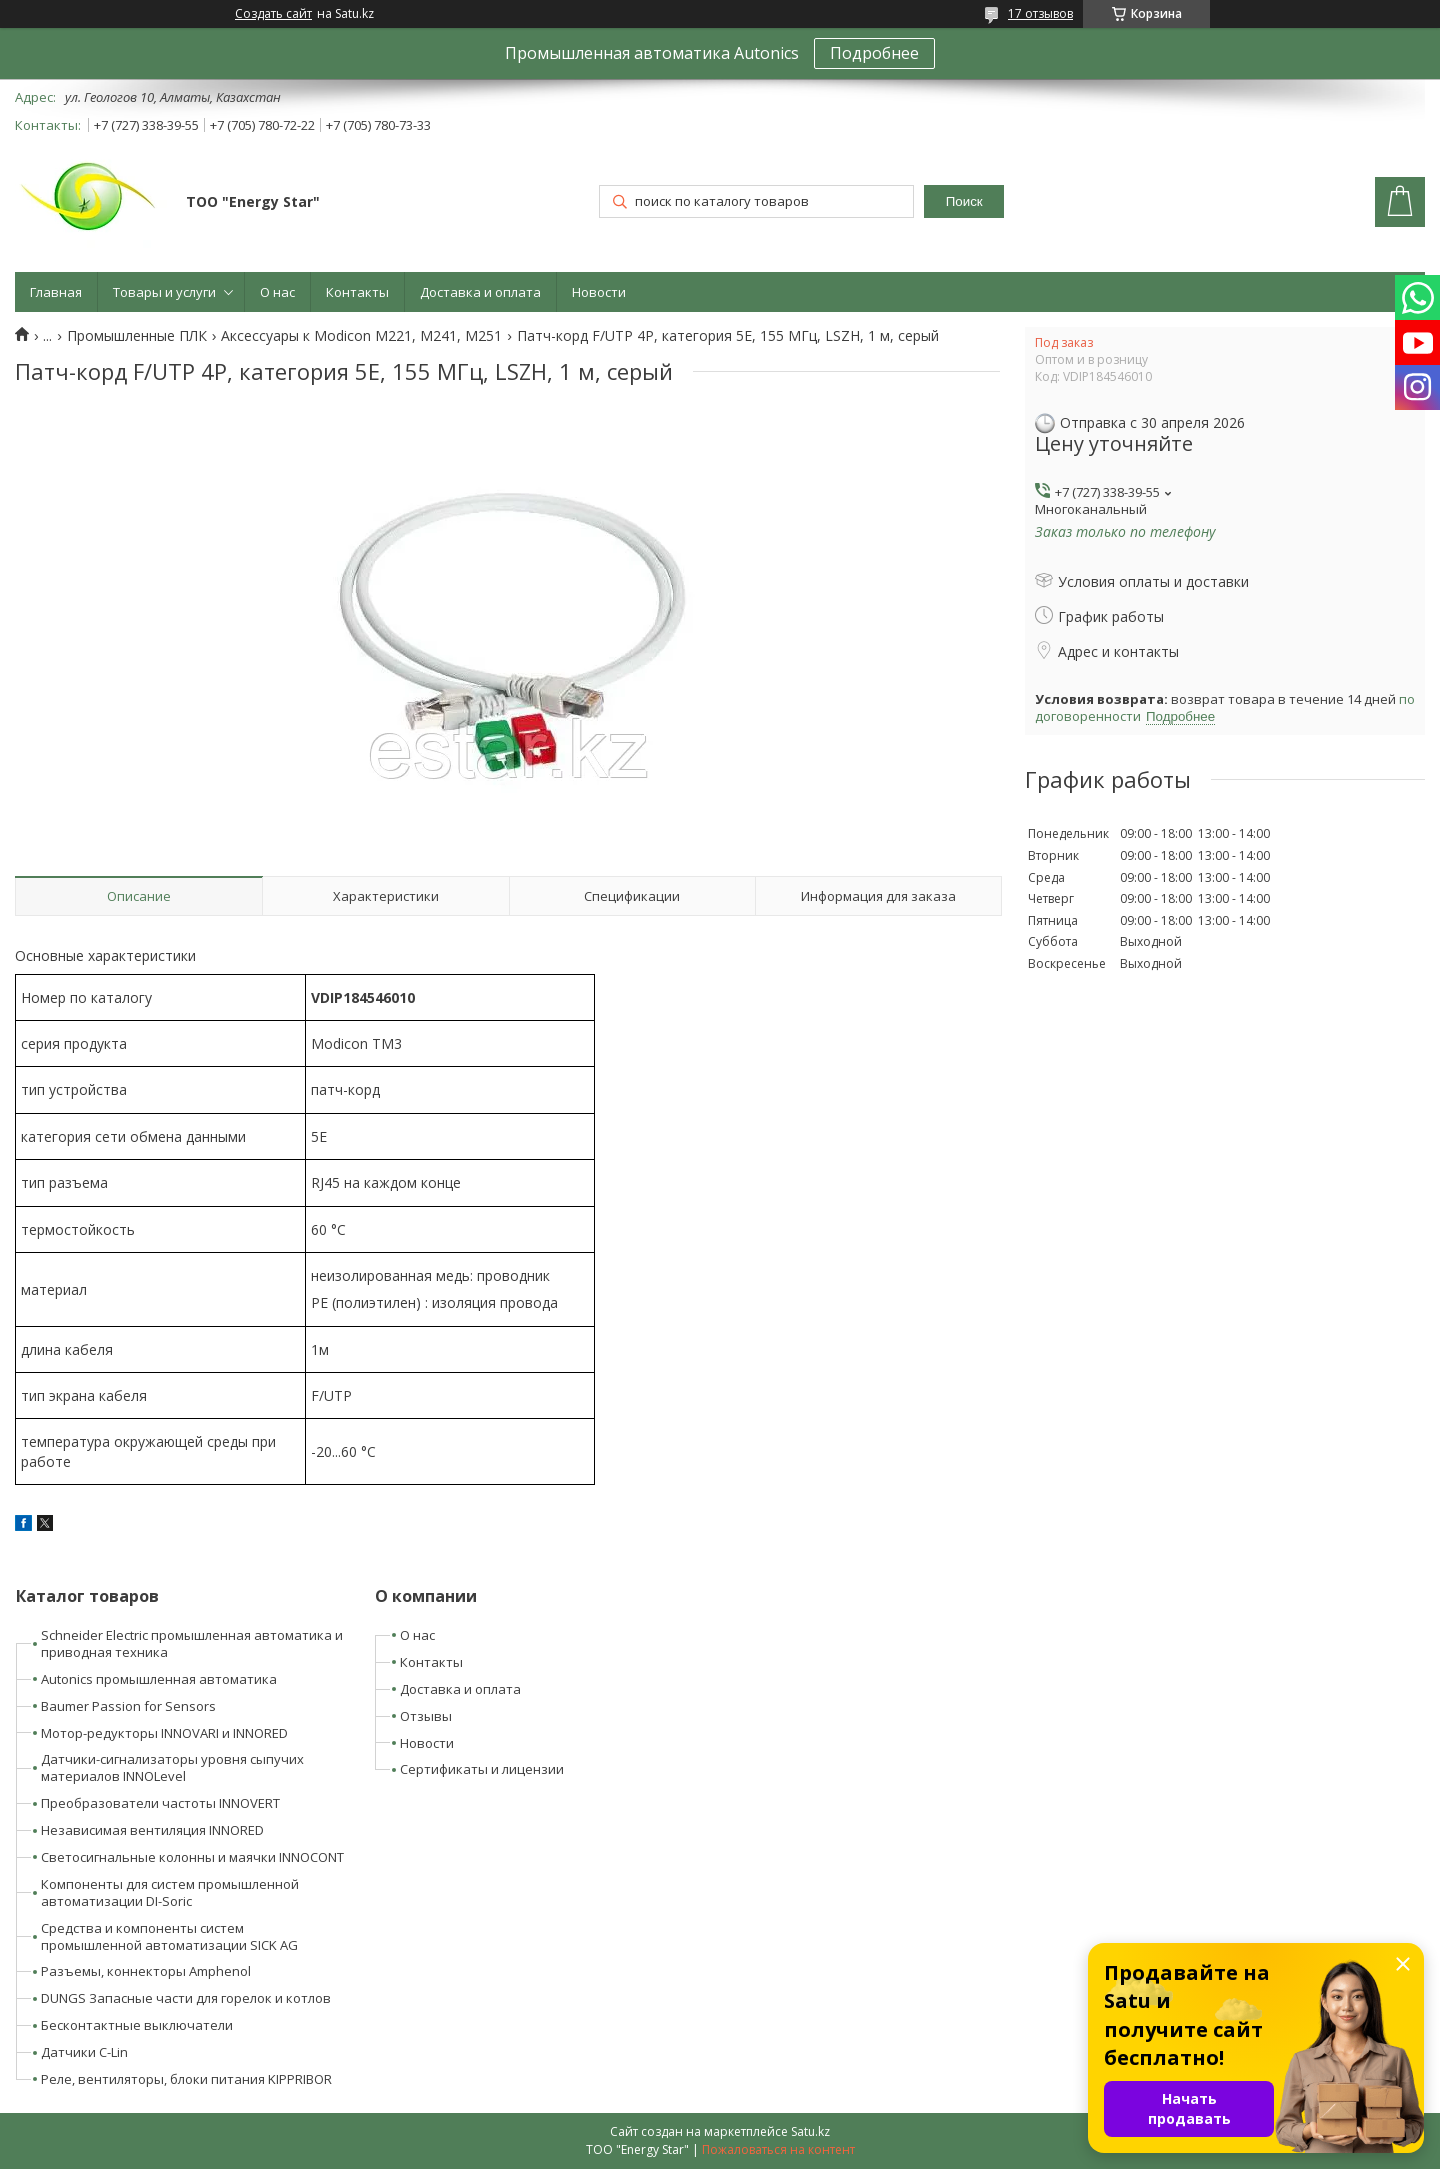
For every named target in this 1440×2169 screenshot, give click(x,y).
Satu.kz (810, 2131)
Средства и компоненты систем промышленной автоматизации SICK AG (169, 1936)
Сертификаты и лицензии (482, 1769)
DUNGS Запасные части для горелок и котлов (186, 1998)
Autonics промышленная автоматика (159, 1679)
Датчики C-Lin (84, 2052)
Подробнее (874, 53)
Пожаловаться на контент (778, 2149)
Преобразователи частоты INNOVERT (160, 1803)
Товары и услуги (164, 292)
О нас (277, 292)
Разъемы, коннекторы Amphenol (146, 1971)
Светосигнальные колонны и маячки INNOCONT (192, 1857)
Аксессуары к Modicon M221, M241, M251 (361, 336)
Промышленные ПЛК (137, 336)
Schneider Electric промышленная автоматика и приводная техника (192, 1643)
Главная (56, 292)
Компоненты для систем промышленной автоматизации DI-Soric (170, 1892)
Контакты (357, 292)
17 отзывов (1040, 13)
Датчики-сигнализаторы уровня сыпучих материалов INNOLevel (172, 1767)
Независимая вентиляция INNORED (152, 1830)
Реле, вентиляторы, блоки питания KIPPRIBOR (186, 2079)
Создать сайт (273, 14)
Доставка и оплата (480, 292)
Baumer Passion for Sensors (128, 1706)
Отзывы (426, 1716)
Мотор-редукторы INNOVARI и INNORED (164, 1733)
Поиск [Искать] (964, 201)
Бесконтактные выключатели (137, 2025)
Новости (599, 292)
